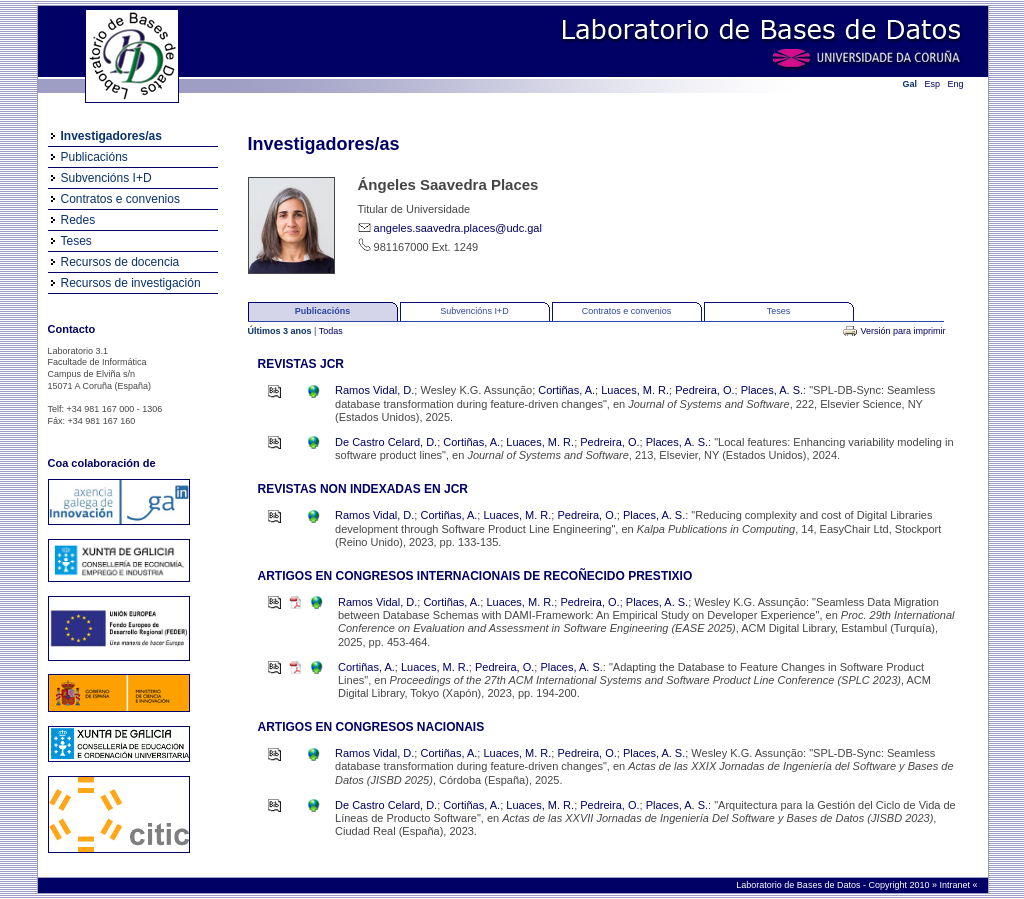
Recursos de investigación (131, 283)
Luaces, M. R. (635, 390)
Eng (956, 84)
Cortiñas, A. (566, 390)
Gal (910, 84)
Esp (933, 84)
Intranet (955, 885)
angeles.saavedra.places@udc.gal (458, 228)
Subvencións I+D (106, 178)
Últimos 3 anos (281, 331)
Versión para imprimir (902, 331)
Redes (78, 220)
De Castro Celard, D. (386, 442)
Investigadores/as (111, 136)
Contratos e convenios (120, 199)
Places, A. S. (772, 390)
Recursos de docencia (120, 262)
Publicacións (94, 157)
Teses (76, 241)
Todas (331, 331)
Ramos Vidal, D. (374, 390)
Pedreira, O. (704, 390)
